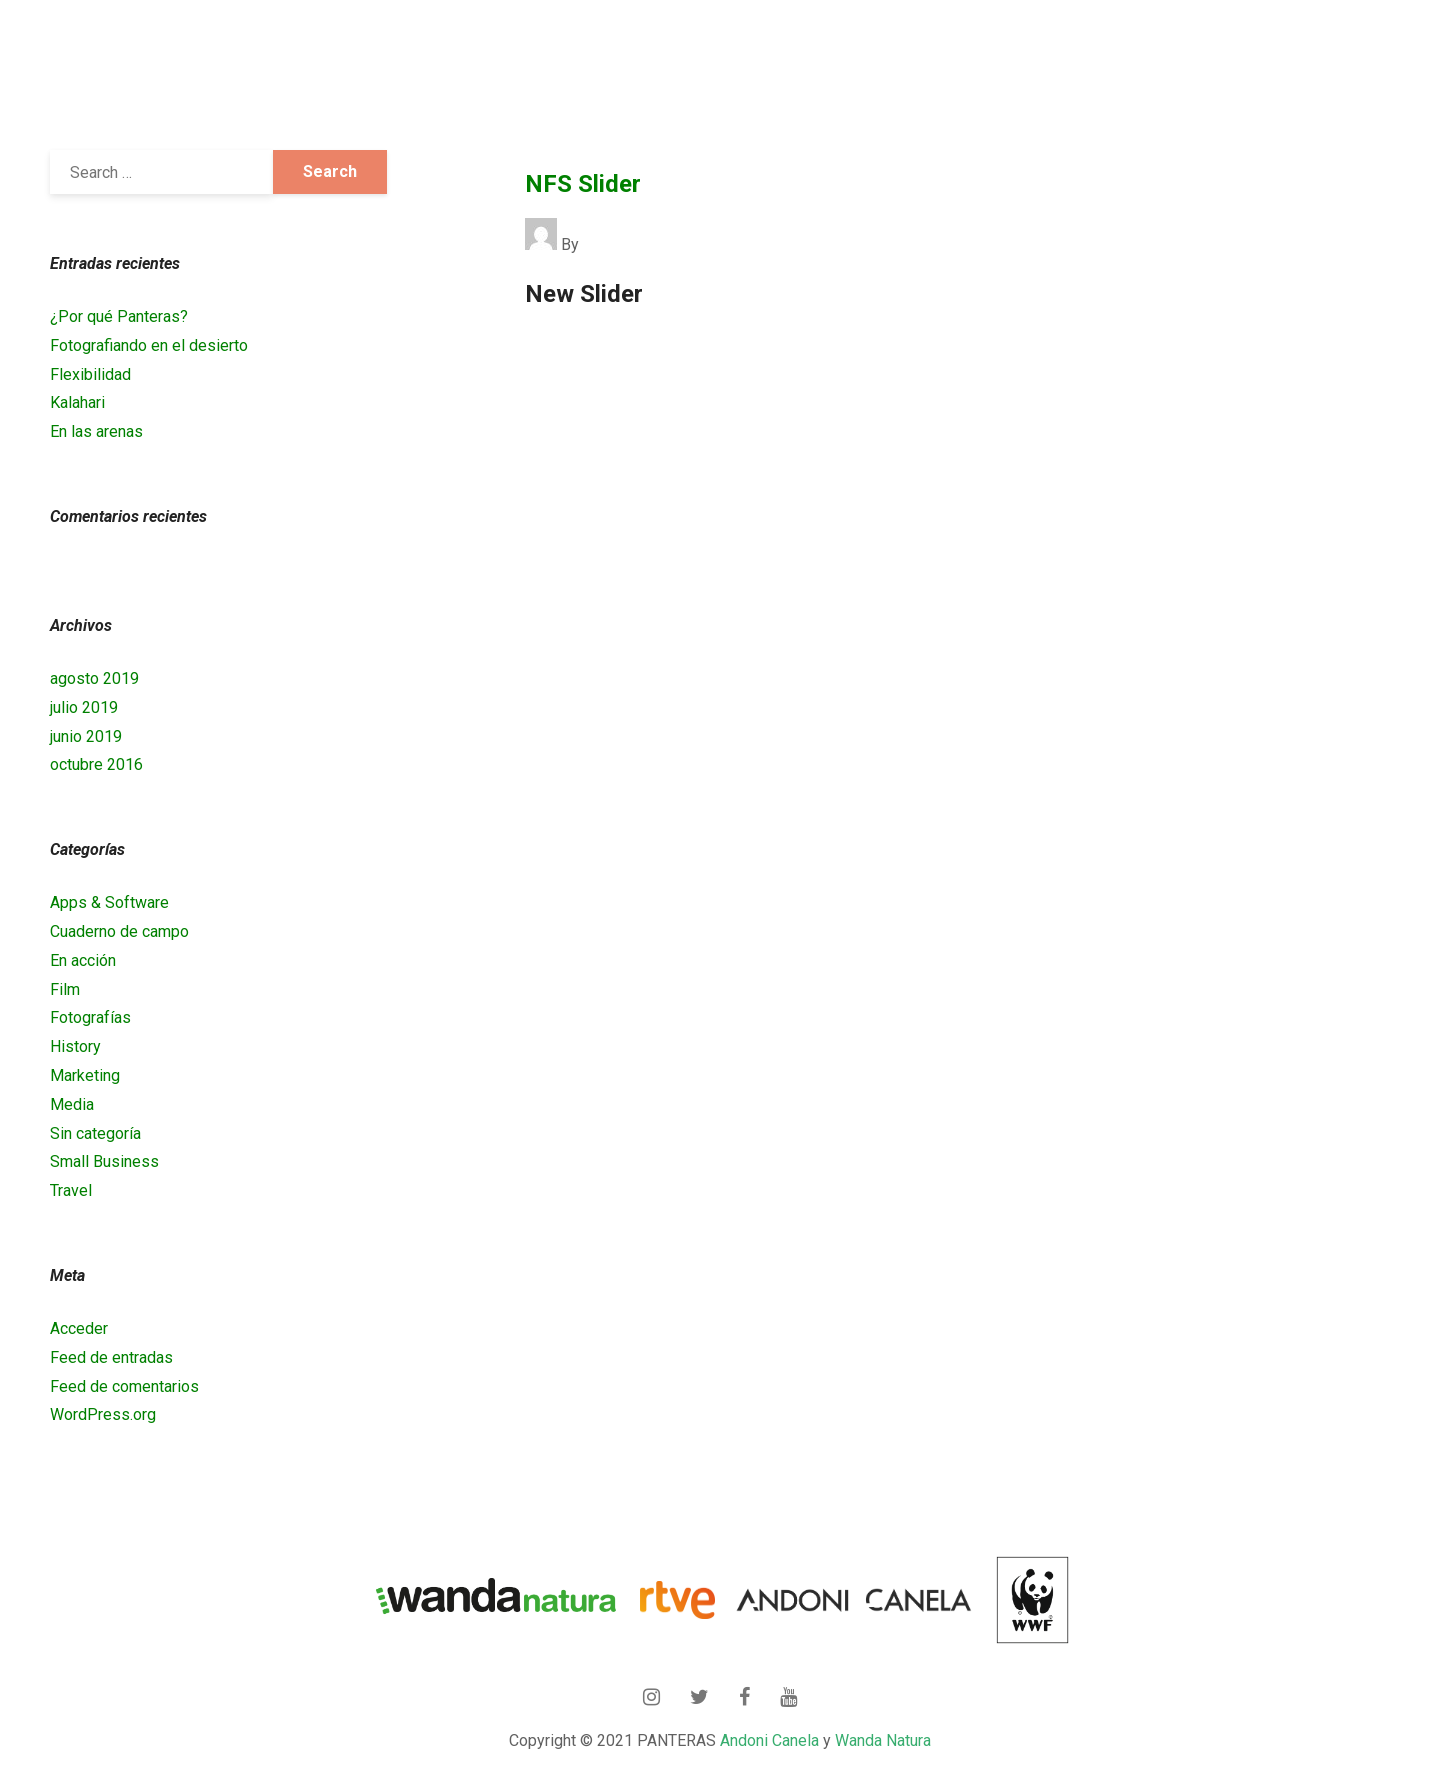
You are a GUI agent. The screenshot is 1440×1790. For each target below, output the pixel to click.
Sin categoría (95, 1133)
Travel (71, 1190)
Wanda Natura (883, 1740)
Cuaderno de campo (119, 931)
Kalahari (77, 402)
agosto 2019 (94, 678)
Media (72, 1104)
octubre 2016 (96, 764)
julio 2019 (84, 707)
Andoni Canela (769, 1740)
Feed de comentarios (124, 1386)
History (75, 1046)
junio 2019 (86, 736)
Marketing (85, 1075)
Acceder (79, 1328)
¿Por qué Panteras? (119, 316)
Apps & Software (109, 902)
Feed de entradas (111, 1357)
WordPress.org (103, 1414)
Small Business (104, 1161)
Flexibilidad (90, 374)
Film (65, 989)
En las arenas (96, 431)
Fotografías (90, 1017)
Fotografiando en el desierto (149, 345)
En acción (83, 960)
